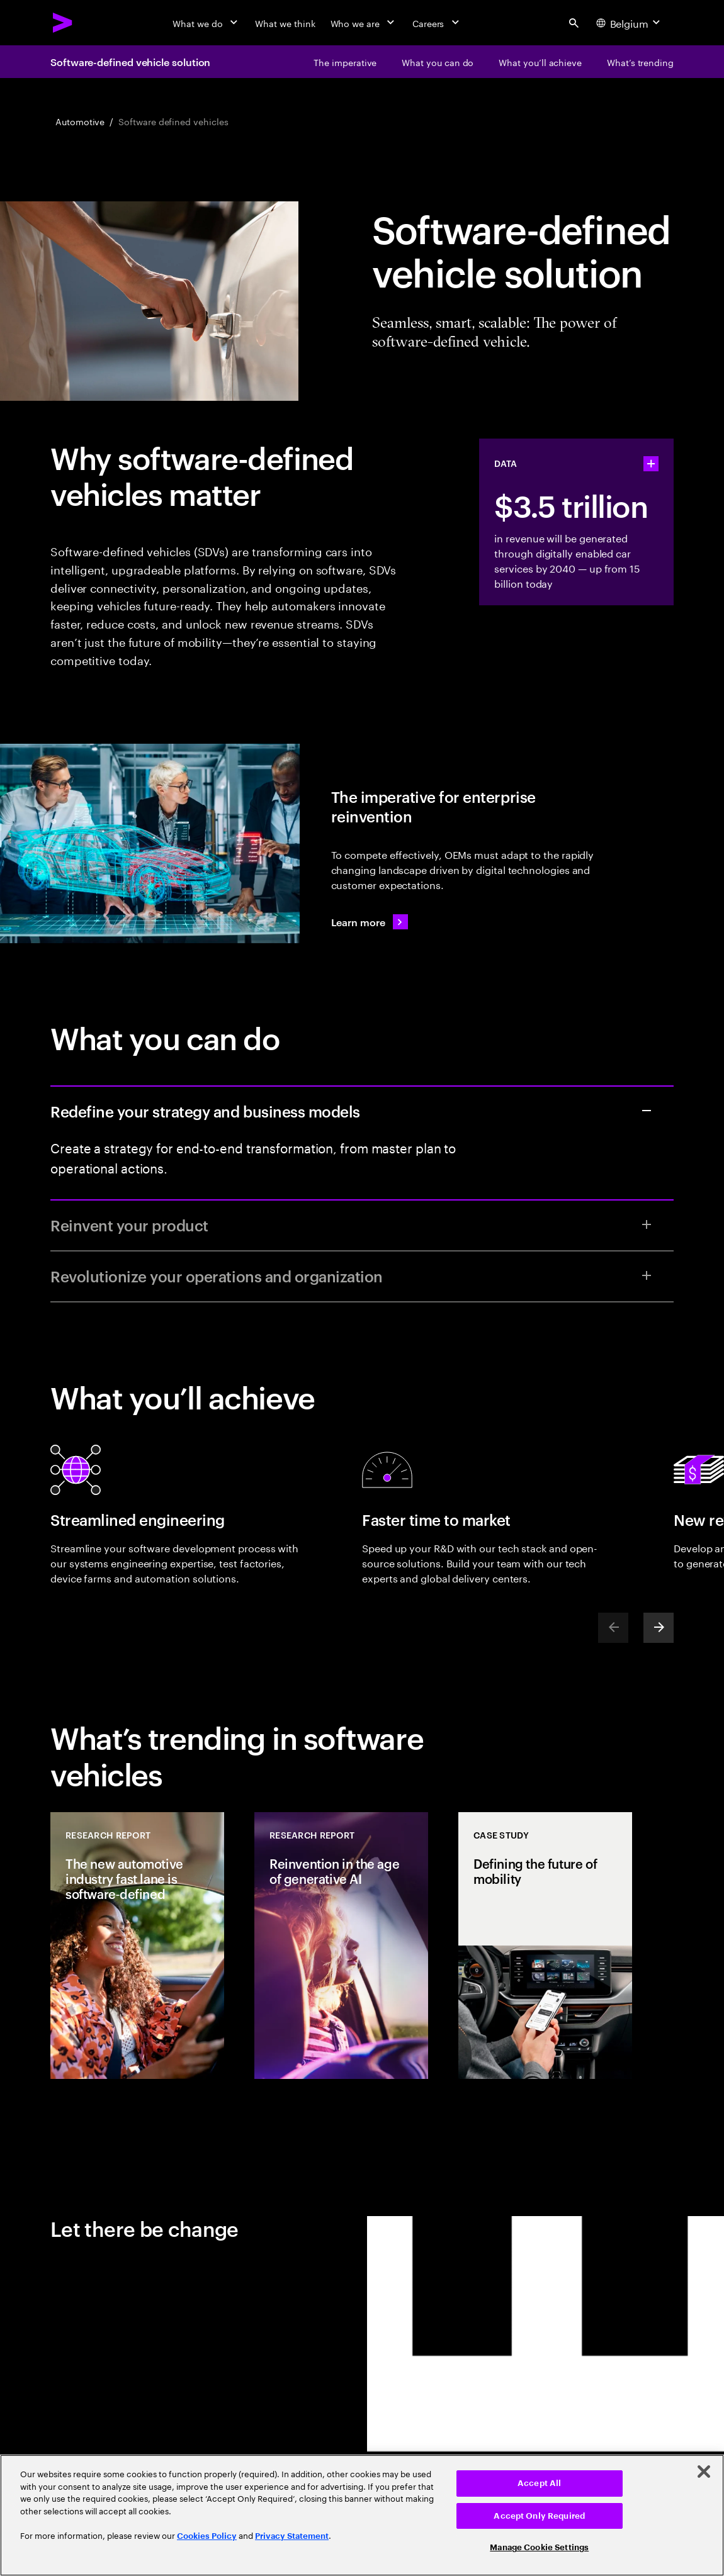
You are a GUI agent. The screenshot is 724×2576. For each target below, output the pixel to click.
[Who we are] (363, 22)
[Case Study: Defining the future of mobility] (545, 1945)
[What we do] (206, 22)
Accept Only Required (539, 2516)
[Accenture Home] (63, 22)
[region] (362, 2515)
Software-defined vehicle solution (130, 62)
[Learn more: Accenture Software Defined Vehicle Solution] (369, 922)
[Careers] (437, 22)
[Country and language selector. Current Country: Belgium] (630, 23)
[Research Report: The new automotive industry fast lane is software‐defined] (137, 1945)
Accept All (539, 2483)
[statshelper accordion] (651, 464)
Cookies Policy (207, 2536)
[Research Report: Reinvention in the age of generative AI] (341, 1945)
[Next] (658, 1628)
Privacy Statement (292, 2536)
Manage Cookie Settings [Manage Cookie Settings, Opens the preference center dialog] (539, 2547)
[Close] (704, 2471)
